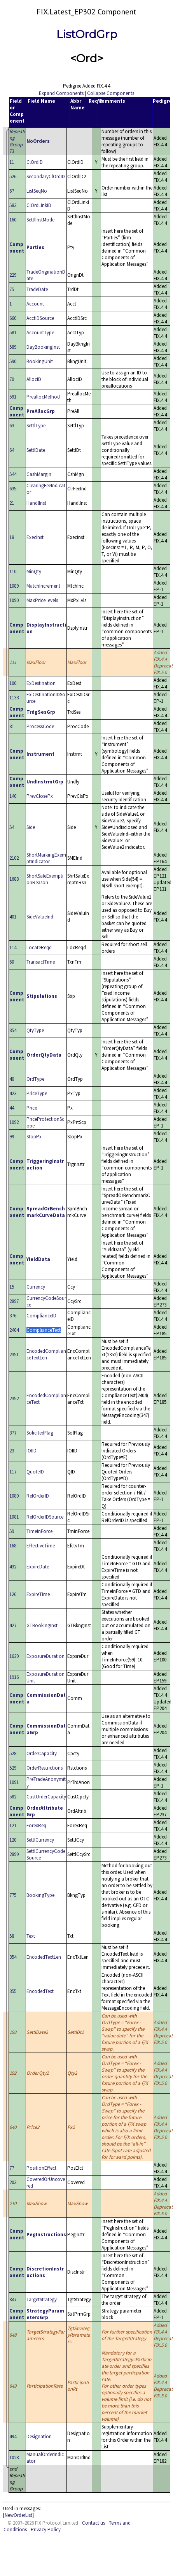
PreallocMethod (43, 396)
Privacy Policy (46, 2529)
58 (11, 1936)
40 (11, 1079)
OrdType (35, 1079)
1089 (14, 586)
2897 (14, 1301)
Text (30, 1936)
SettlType (35, 425)
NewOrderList (18, 2515)
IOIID (31, 1450)
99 (11, 1136)
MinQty (33, 571)
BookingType (40, 1895)
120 (12, 1840)
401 (12, 916)
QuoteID (35, 1471)
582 (12, 1796)
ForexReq (36, 1825)
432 (12, 1566)
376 (12, 1315)
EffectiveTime (40, 1545)
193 (12, 2032)
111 (12, 662)
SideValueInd (39, 916)
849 (12, 2386)
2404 (14, 1330)
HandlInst (36, 503)
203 (12, 2182)
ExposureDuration (45, 1656)
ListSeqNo (36, 191)
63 (11, 425)
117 (12, 1471)
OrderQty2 (37, 2073)
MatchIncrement (43, 586)
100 (12, 683)
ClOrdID (34, 162)
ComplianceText (43, 1330)
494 (12, 2436)
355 (12, 1991)
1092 (14, 1122)
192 (12, 2073)
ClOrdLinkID (38, 205)
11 (11, 162)
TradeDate (37, 289)
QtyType (35, 1030)
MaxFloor (36, 662)
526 (12, 176)
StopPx (34, 1136)
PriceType (36, 1093)
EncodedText (40, 1991)
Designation (39, 2436)
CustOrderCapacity (46, 1796)
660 (12, 318)
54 (11, 827)
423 (12, 1093)
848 (12, 2335)
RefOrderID (37, 1496)
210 (12, 2203)
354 (12, 1957)
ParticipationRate (44, 2386)
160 (12, 219)
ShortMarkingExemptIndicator (46, 858)
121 (12, 1825)
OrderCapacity (41, 1753)
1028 (14, 2457)
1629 (14, 1656)
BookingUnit (39, 361)
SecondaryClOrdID (45, 176)
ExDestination (41, 683)
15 (11, 1287)
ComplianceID (41, 1315)
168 (12, 1545)
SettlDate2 (37, 2032)
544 (12, 474)
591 (12, 396)
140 (12, 796)
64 (11, 450)
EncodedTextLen (43, 1957)
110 (12, 571)
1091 (14, 1782)
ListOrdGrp (86, 34)
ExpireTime (38, 1594)
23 (11, 1450)
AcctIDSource (40, 318)
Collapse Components (110, 93)
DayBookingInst (43, 347)
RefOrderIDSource (44, 1517)
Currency (35, 1287)
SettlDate (35, 450)
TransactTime (40, 962)
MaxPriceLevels (42, 600)
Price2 (32, 2127)
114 (12, 947)
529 (12, 1768)
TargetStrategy (41, 2299)
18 (11, 537)
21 (11, 503)
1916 (14, 1677)
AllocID (33, 379)
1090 (14, 600)
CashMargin (38, 474)
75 (11, 289)
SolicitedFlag (39, 1432)
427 (12, 1625)
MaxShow (36, 2203)
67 (11, 191)
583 (12, 205)
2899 (14, 1854)
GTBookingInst (42, 1625)
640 (12, 2127)
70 (11, 379)
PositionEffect (41, 2168)
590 (12, 361)
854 (12, 1030)
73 (17, 141)
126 (12, 1594)
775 (12, 1895)
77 (11, 2168)
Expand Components (61, 93)
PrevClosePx (39, 796)
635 (12, 488)
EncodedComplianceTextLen (46, 1354)
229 (12, 275)
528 (12, 1753)
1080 (14, 1496)
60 (11, 962)
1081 (14, 1517)
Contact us (93, 2523)
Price (31, 1108)
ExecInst (35, 537)
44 (11, 1108)
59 (11, 1531)
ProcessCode (40, 726)
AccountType (40, 332)
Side (30, 827)
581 (12, 332)
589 (12, 347)
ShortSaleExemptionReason (44, 879)
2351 (14, 1354)
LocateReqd (39, 947)
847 (12, 2299)
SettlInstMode (40, 219)
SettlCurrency (40, 1840)
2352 (14, 1398)
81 (11, 726)
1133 (14, 697)
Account (35, 303)
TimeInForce (39, 1531)
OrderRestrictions (44, 1768)
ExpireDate (37, 1566)
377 (12, 1432)
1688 (14, 879)
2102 (14, 858)
